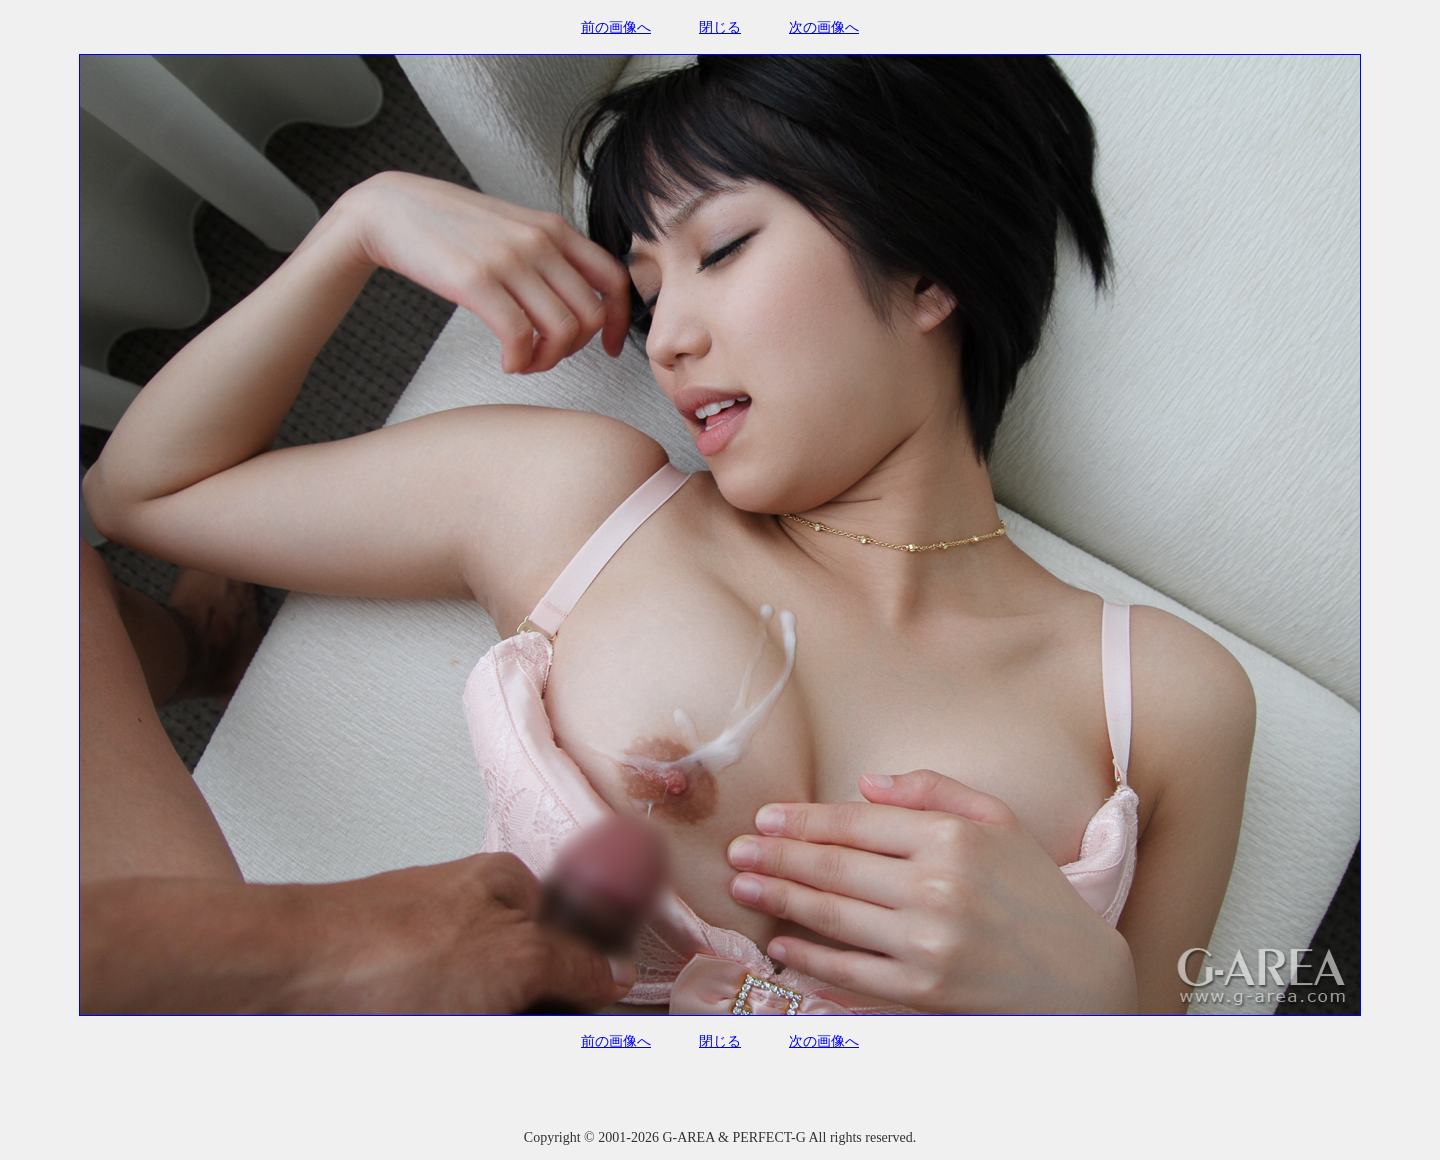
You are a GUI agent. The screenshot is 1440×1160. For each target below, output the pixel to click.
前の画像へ (616, 27)
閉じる (720, 27)
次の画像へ (824, 27)
